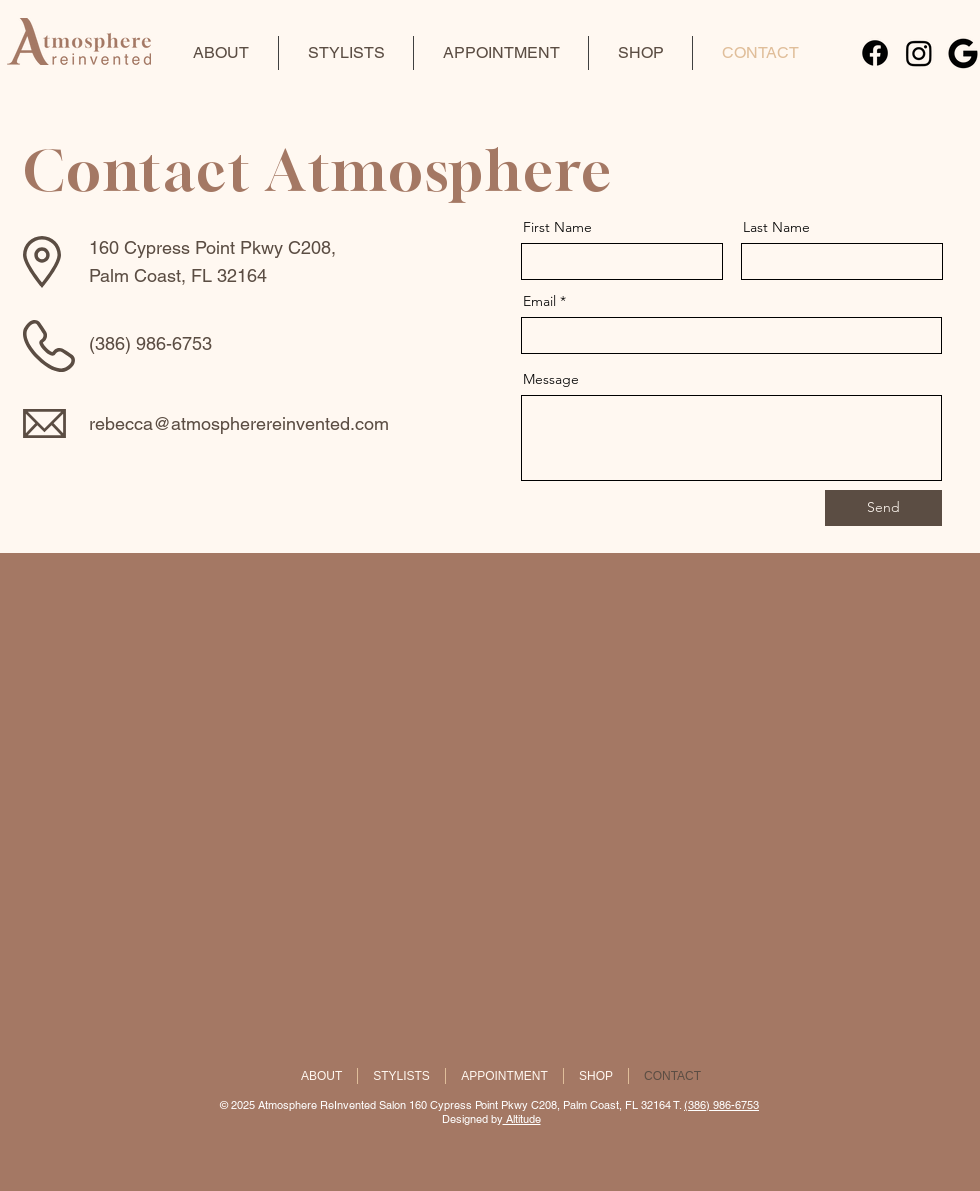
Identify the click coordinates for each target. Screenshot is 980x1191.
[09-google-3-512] (963, 53)
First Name (557, 227)
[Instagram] (919, 53)
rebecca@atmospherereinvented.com (239, 423)
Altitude (522, 1119)
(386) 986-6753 (721, 1105)
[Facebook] (875, 53)
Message (551, 379)
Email (539, 301)
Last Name (776, 227)
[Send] (883, 508)
